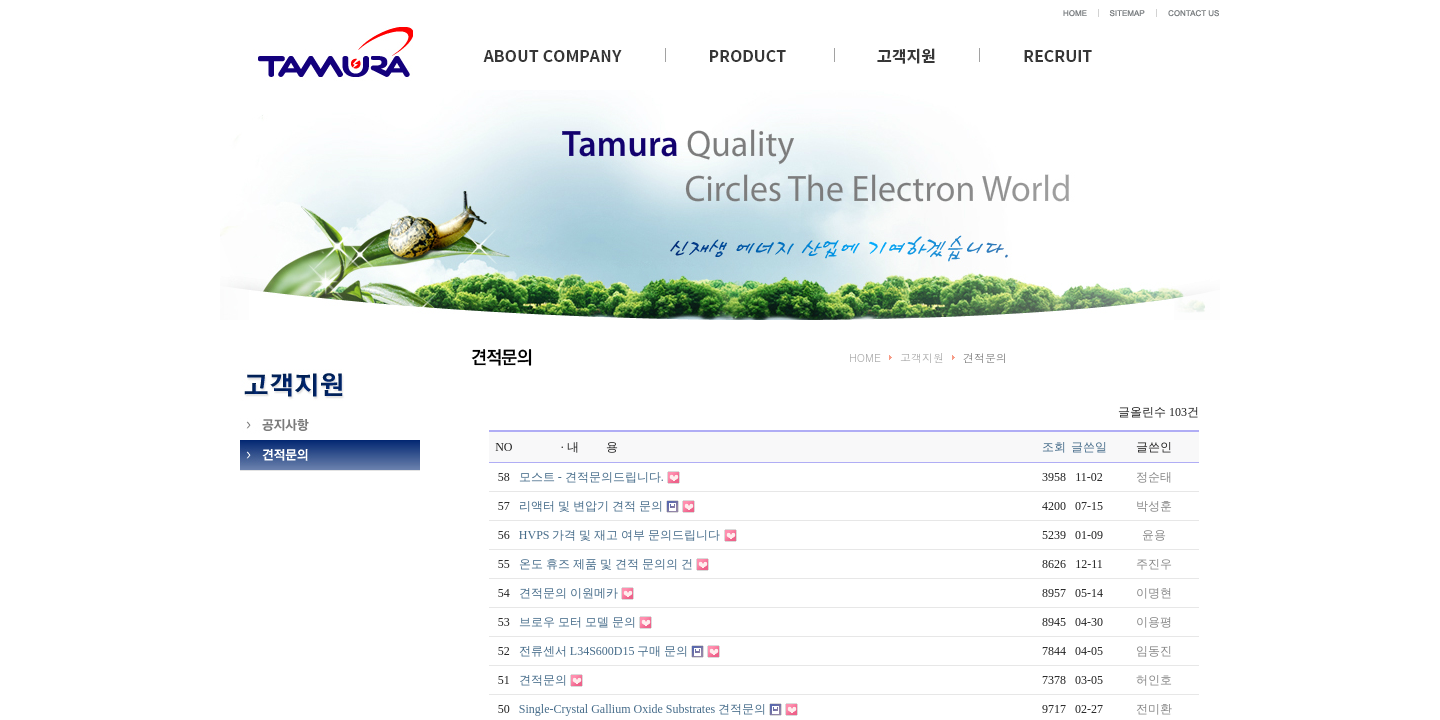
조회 (1054, 447)
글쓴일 (1089, 447)
